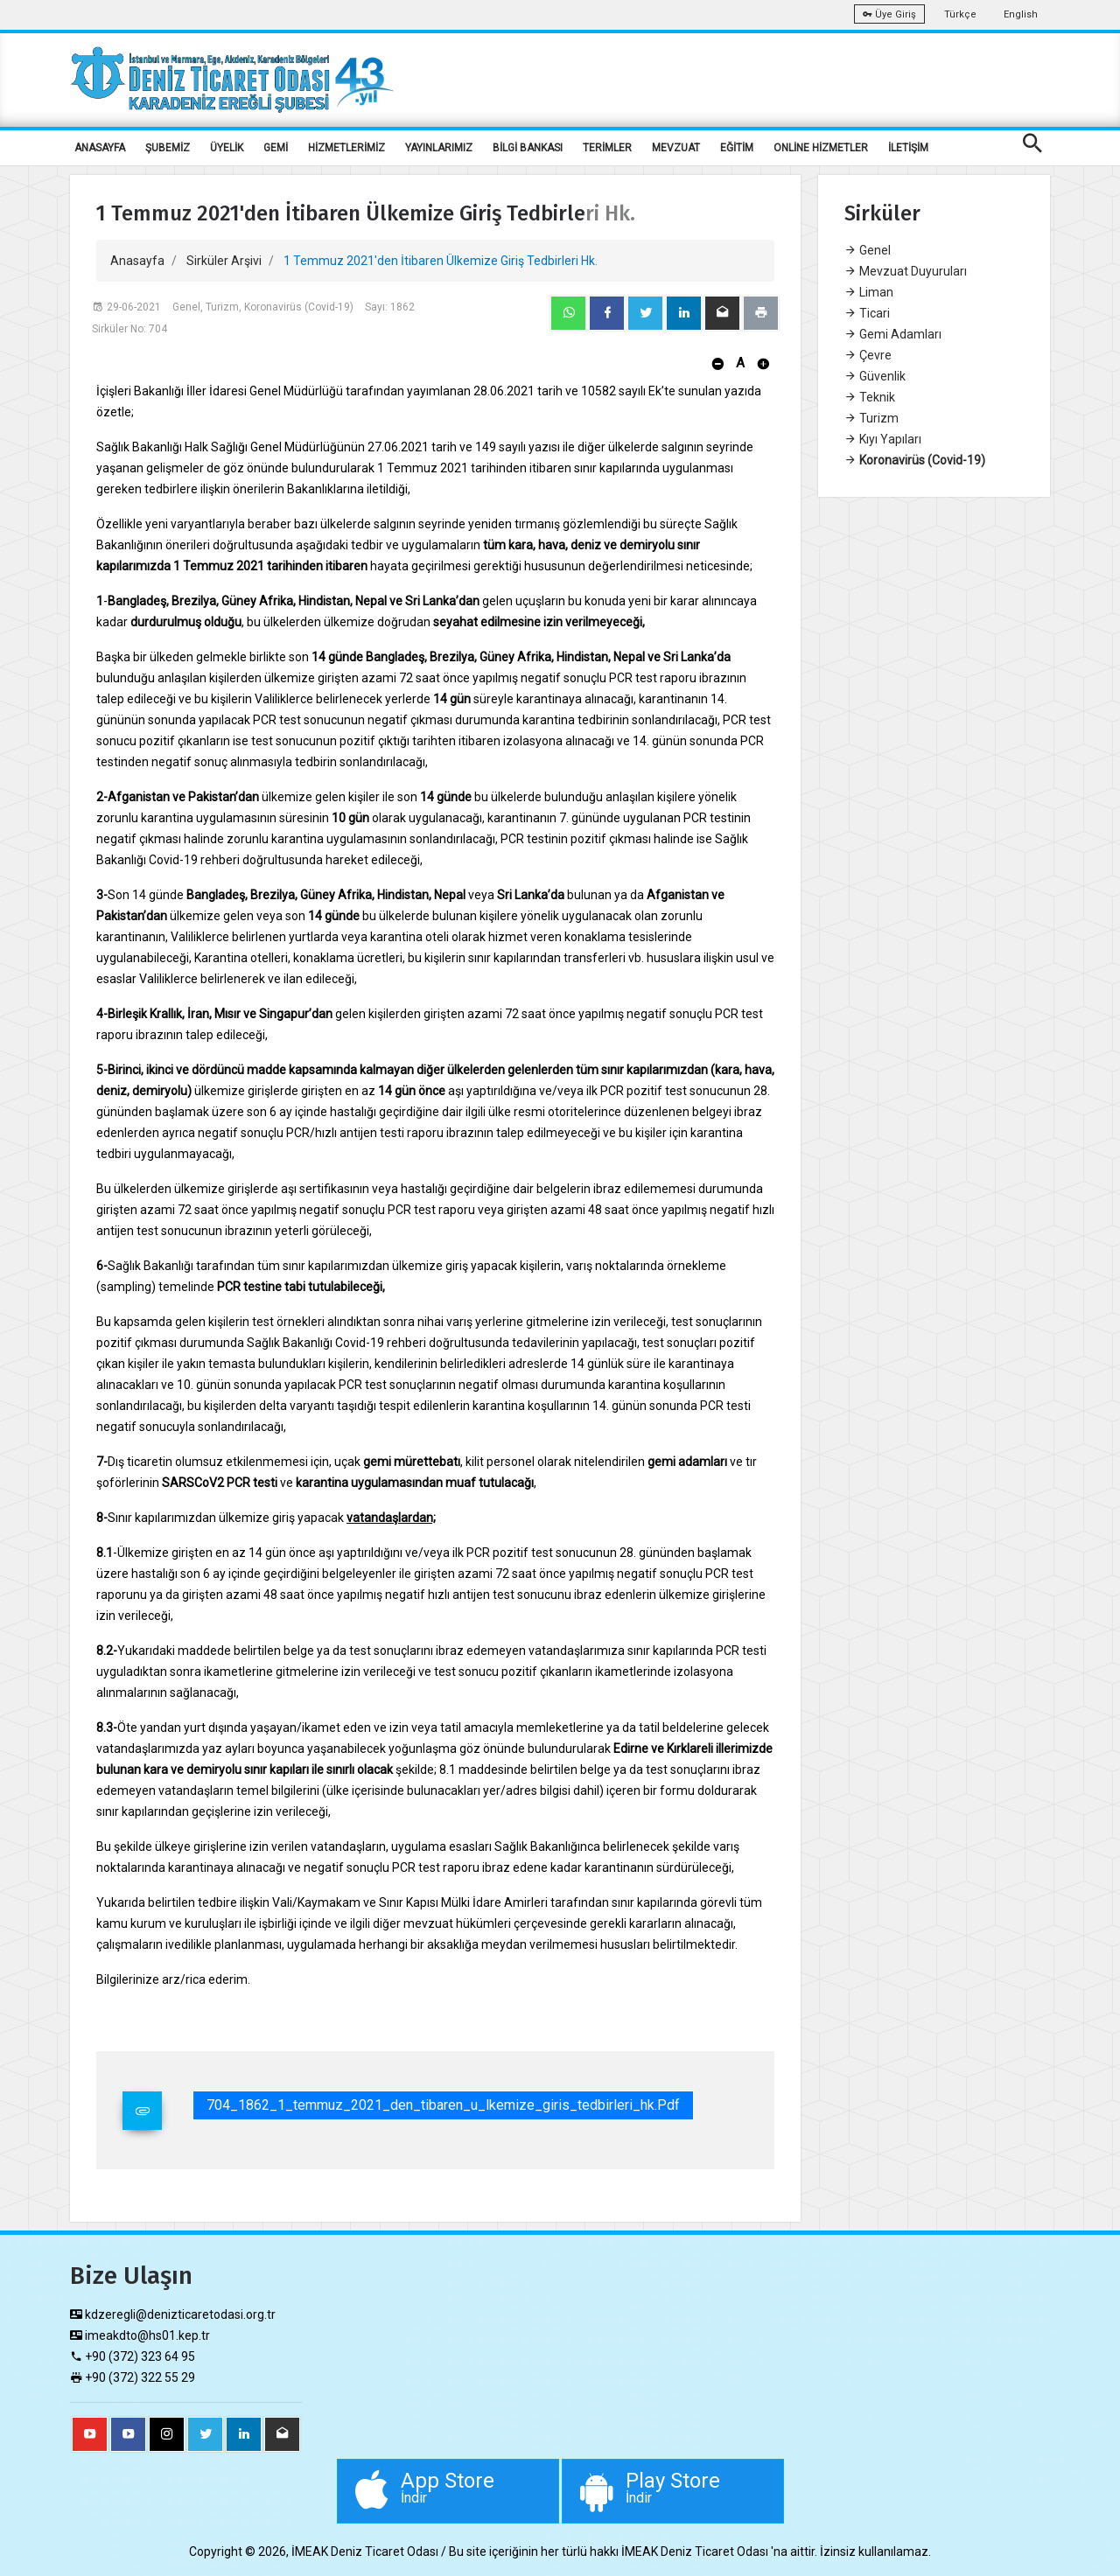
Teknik (869, 397)
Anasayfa (137, 261)
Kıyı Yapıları (882, 439)
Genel (867, 250)
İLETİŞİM (908, 148)
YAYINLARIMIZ (438, 148)
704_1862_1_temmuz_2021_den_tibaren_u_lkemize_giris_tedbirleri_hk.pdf (443, 2105)
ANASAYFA (99, 148)
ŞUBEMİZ (167, 148)
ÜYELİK (226, 148)
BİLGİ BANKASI (528, 148)
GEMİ (275, 148)
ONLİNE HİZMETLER (821, 148)
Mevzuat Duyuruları (905, 271)
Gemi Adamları (893, 334)
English (1021, 14)
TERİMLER (607, 148)
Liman (868, 292)
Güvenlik (875, 376)
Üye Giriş (889, 14)
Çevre (868, 355)
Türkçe (960, 14)
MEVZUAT (676, 148)
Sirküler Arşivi (224, 261)
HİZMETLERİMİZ (346, 148)
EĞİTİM (736, 148)
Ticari (867, 313)
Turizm (871, 418)
